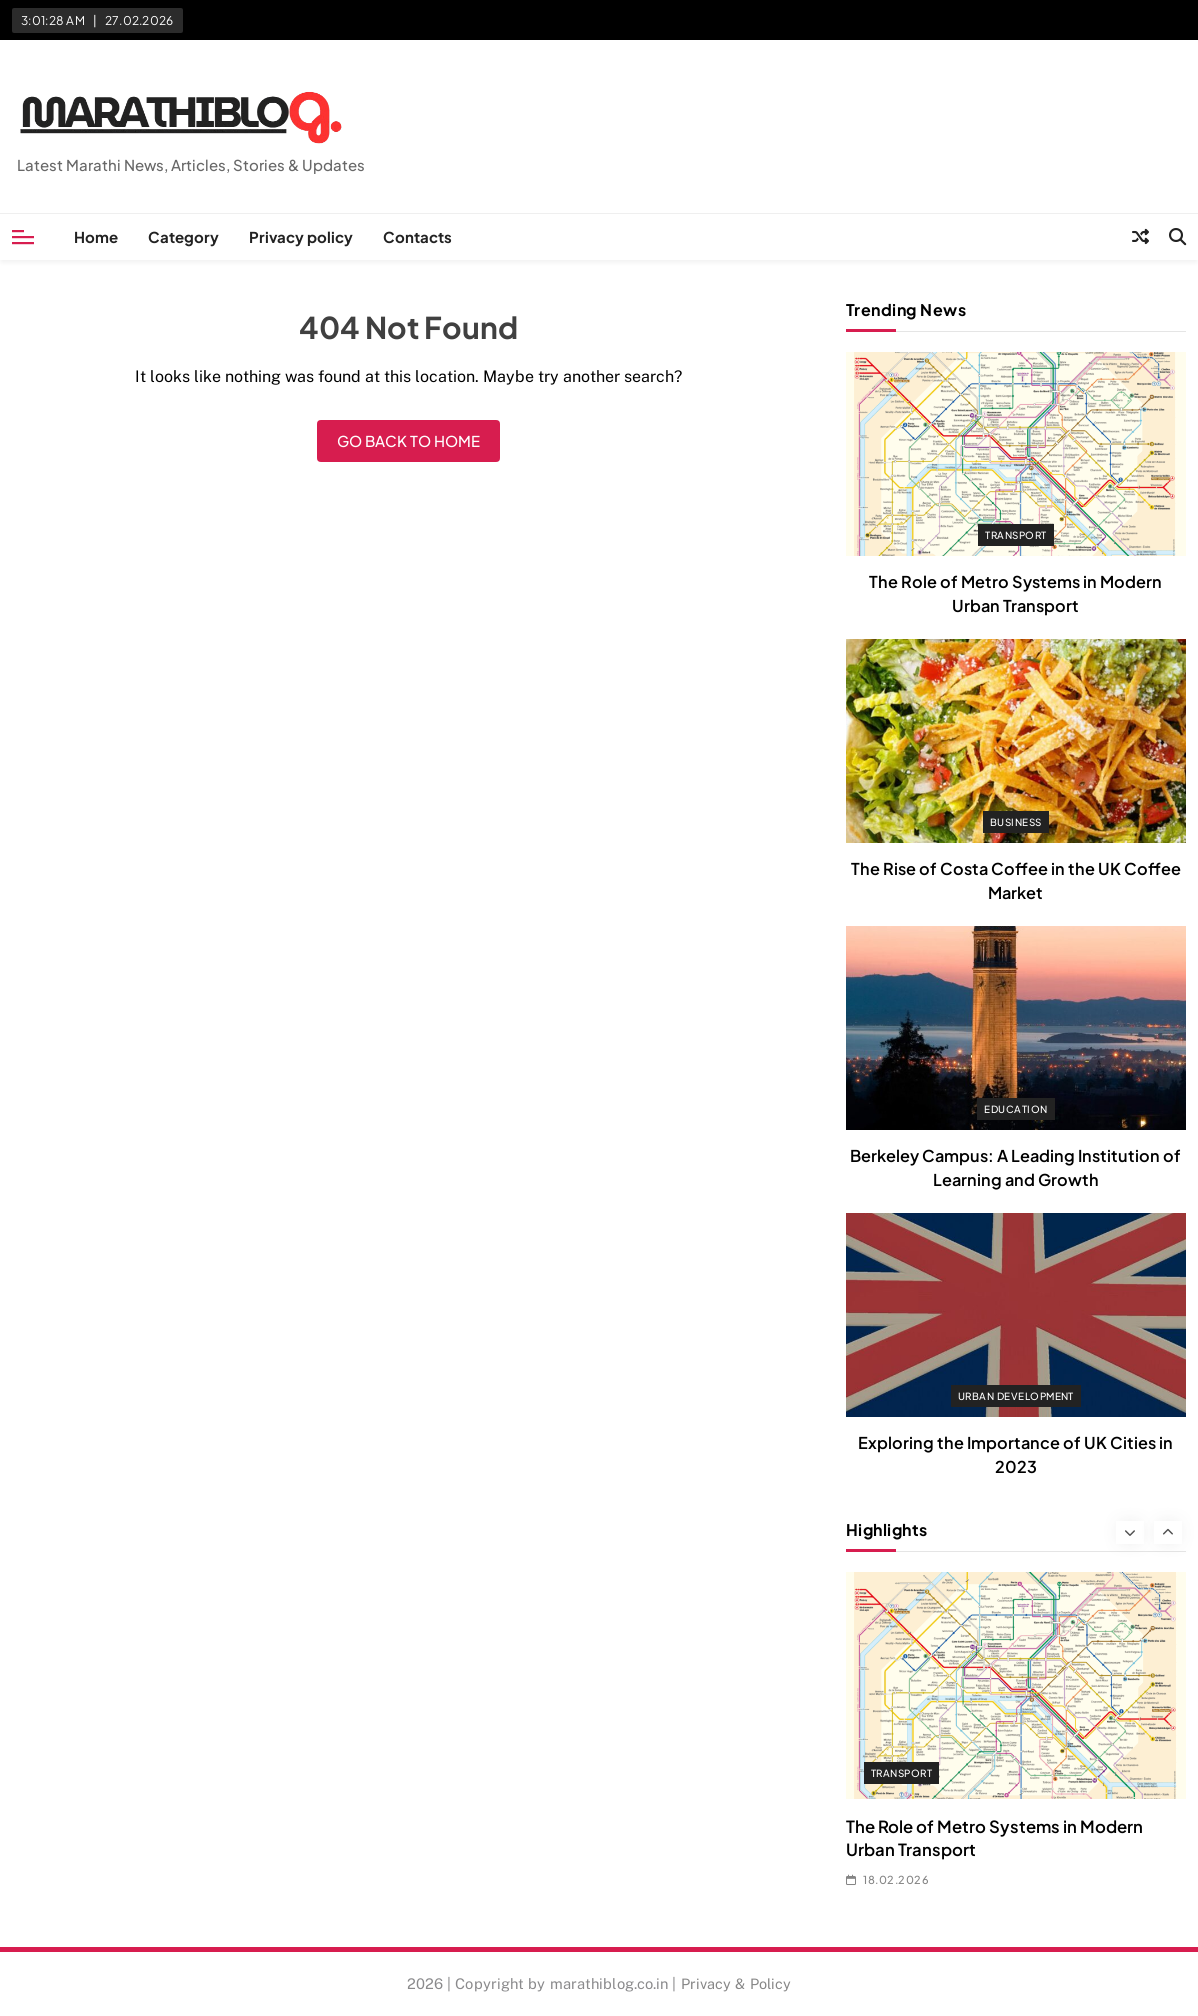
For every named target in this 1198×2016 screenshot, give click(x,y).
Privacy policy (301, 236)
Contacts (417, 236)
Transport (1015, 535)
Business (1016, 822)
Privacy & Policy (736, 1983)
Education (1015, 1109)
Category (183, 236)
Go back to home (408, 440)
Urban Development (1016, 1396)
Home (96, 236)
